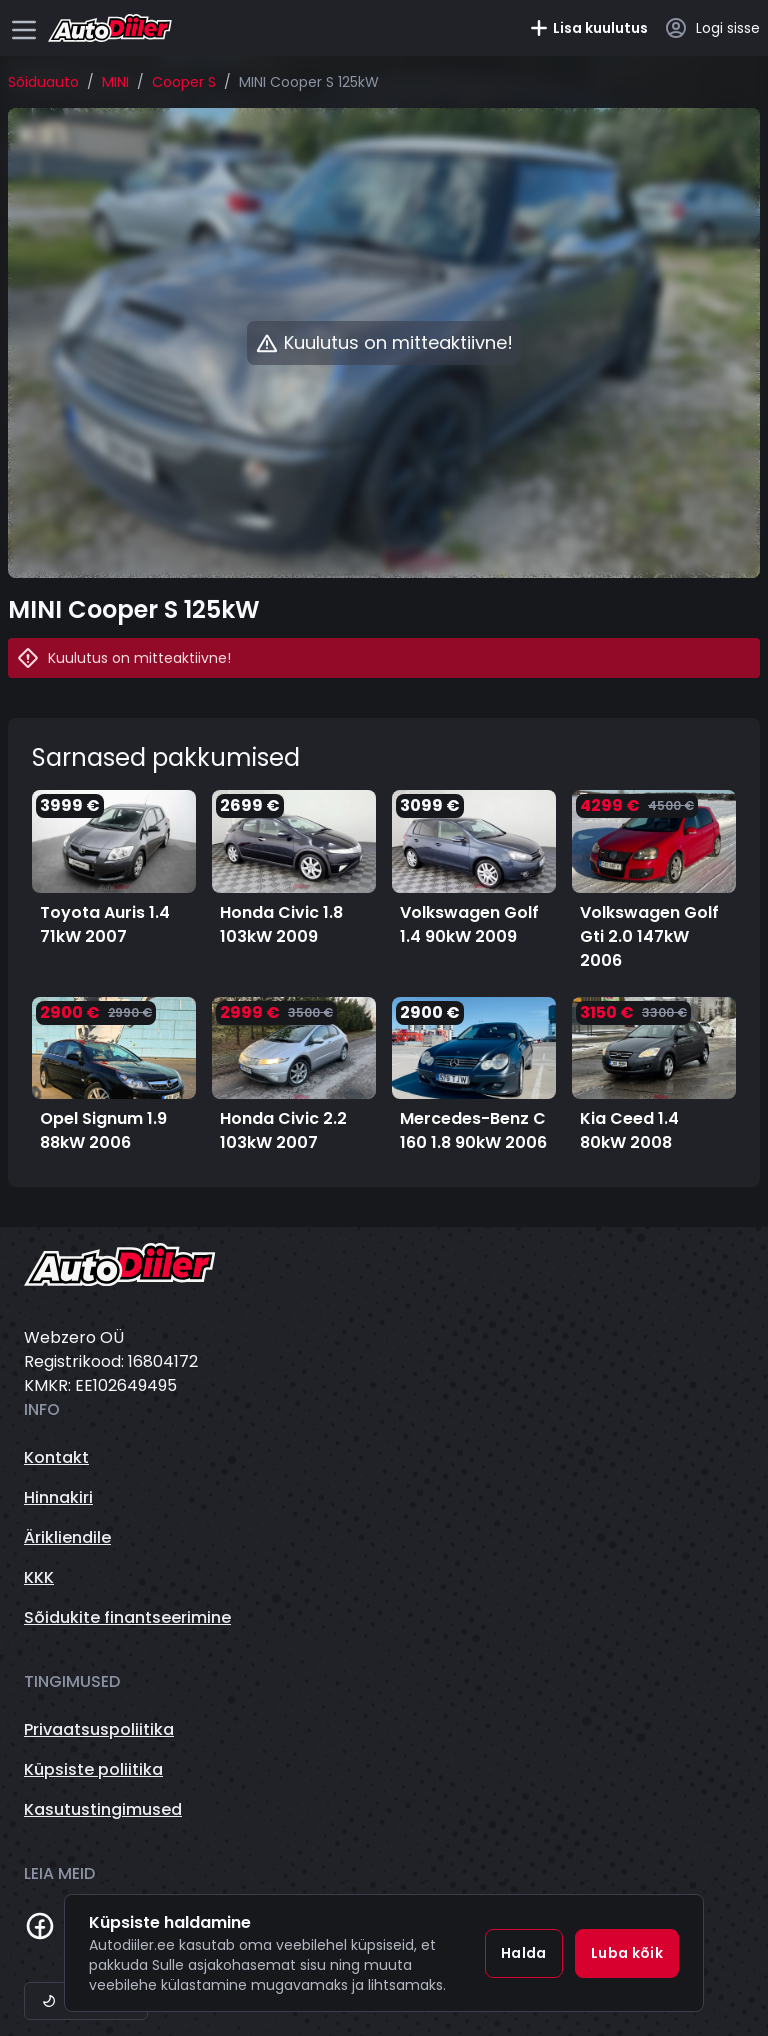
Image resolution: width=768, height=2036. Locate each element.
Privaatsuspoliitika (99, 1729)
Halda (524, 1953)
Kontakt (56, 1457)
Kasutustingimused (103, 1809)
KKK (39, 1577)
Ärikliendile (67, 1537)
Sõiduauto (43, 82)
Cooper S (184, 82)
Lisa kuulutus (588, 28)
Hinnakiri (58, 1497)
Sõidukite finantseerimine (127, 1617)
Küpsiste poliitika (93, 1769)
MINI (115, 82)
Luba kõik (627, 1953)
